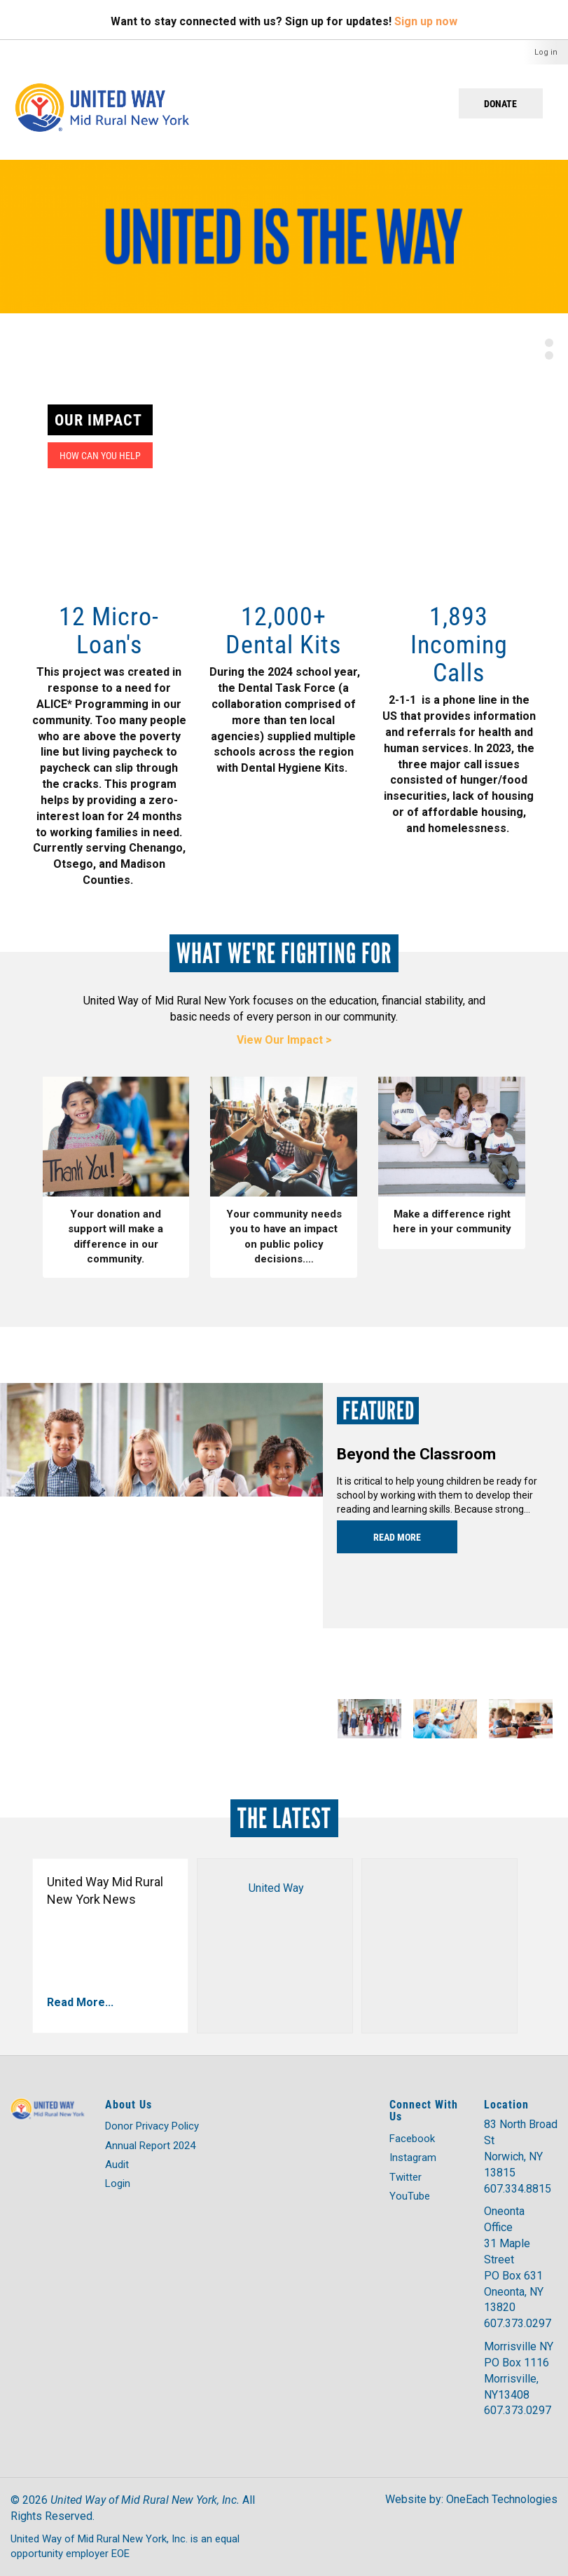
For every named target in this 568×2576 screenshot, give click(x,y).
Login (117, 2183)
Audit (117, 2164)
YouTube (409, 2196)
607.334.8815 (517, 2188)
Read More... (80, 2002)
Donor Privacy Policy (152, 2126)
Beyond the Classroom (416, 1454)
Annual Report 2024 (150, 2145)
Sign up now (425, 21)
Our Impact (98, 419)
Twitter (405, 2177)
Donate (500, 103)
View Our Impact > (284, 1040)
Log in (545, 52)
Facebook (412, 2138)
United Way (276, 1888)
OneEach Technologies (501, 2499)
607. (494, 2323)
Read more (397, 1536)
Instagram (412, 2157)
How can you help (100, 455)
